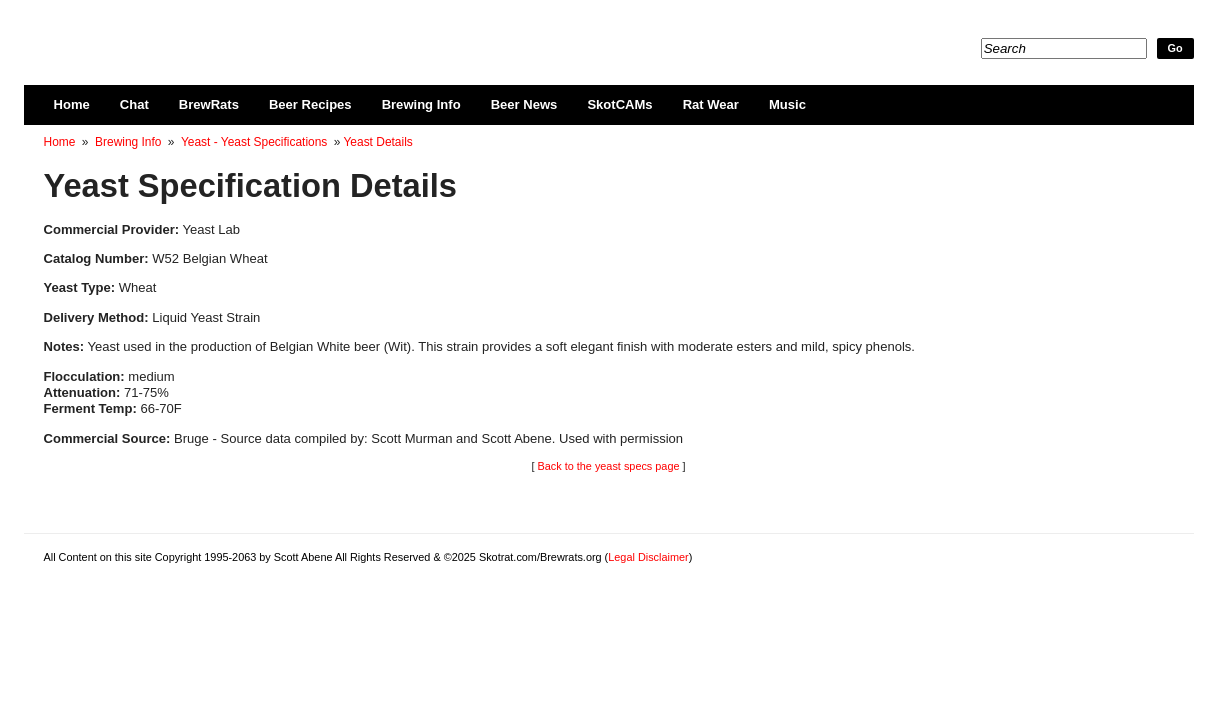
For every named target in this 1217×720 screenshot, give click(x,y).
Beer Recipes (310, 104)
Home (72, 104)
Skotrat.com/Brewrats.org (275, 30)
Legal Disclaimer (648, 557)
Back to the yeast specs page (608, 466)
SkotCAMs (619, 104)
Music (787, 104)
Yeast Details (377, 142)
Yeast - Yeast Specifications (254, 142)
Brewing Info (421, 104)
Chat (134, 104)
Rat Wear (711, 104)
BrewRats (209, 104)
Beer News (524, 104)
